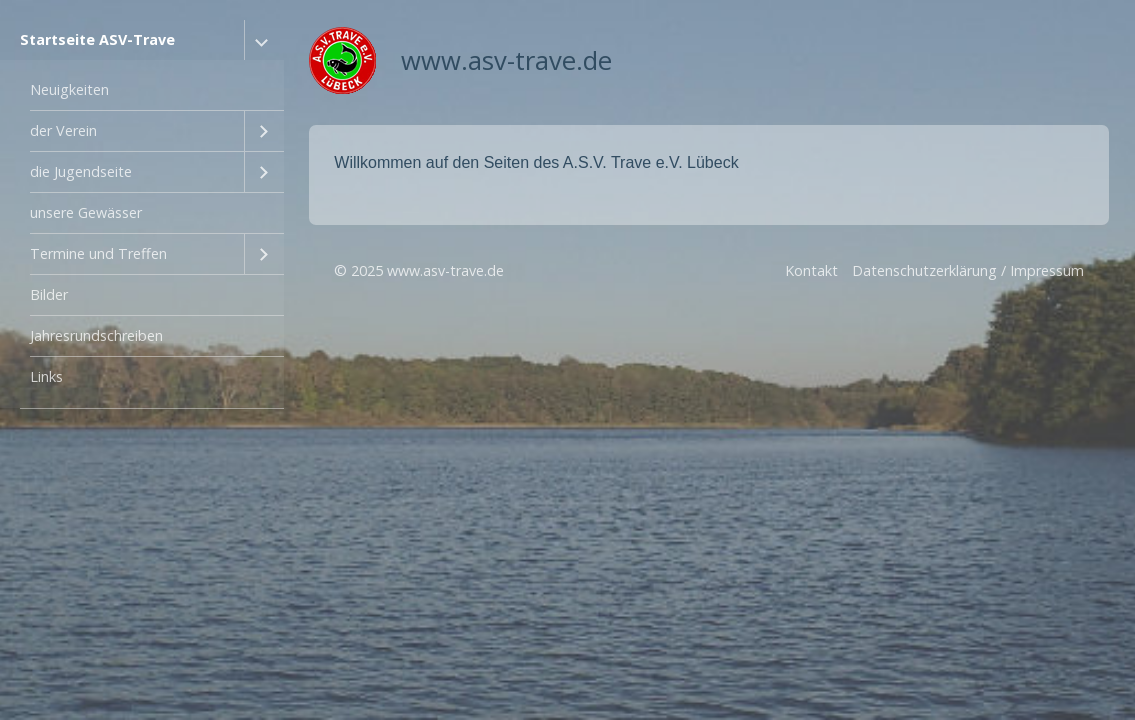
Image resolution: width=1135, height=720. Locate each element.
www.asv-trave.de (506, 60)
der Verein (63, 130)
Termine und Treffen (98, 253)
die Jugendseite (81, 171)
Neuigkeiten (69, 89)
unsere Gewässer (86, 212)
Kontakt (811, 270)
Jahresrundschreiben (96, 335)
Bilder (49, 294)
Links (46, 376)
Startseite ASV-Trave (97, 39)
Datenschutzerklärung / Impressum (968, 270)
